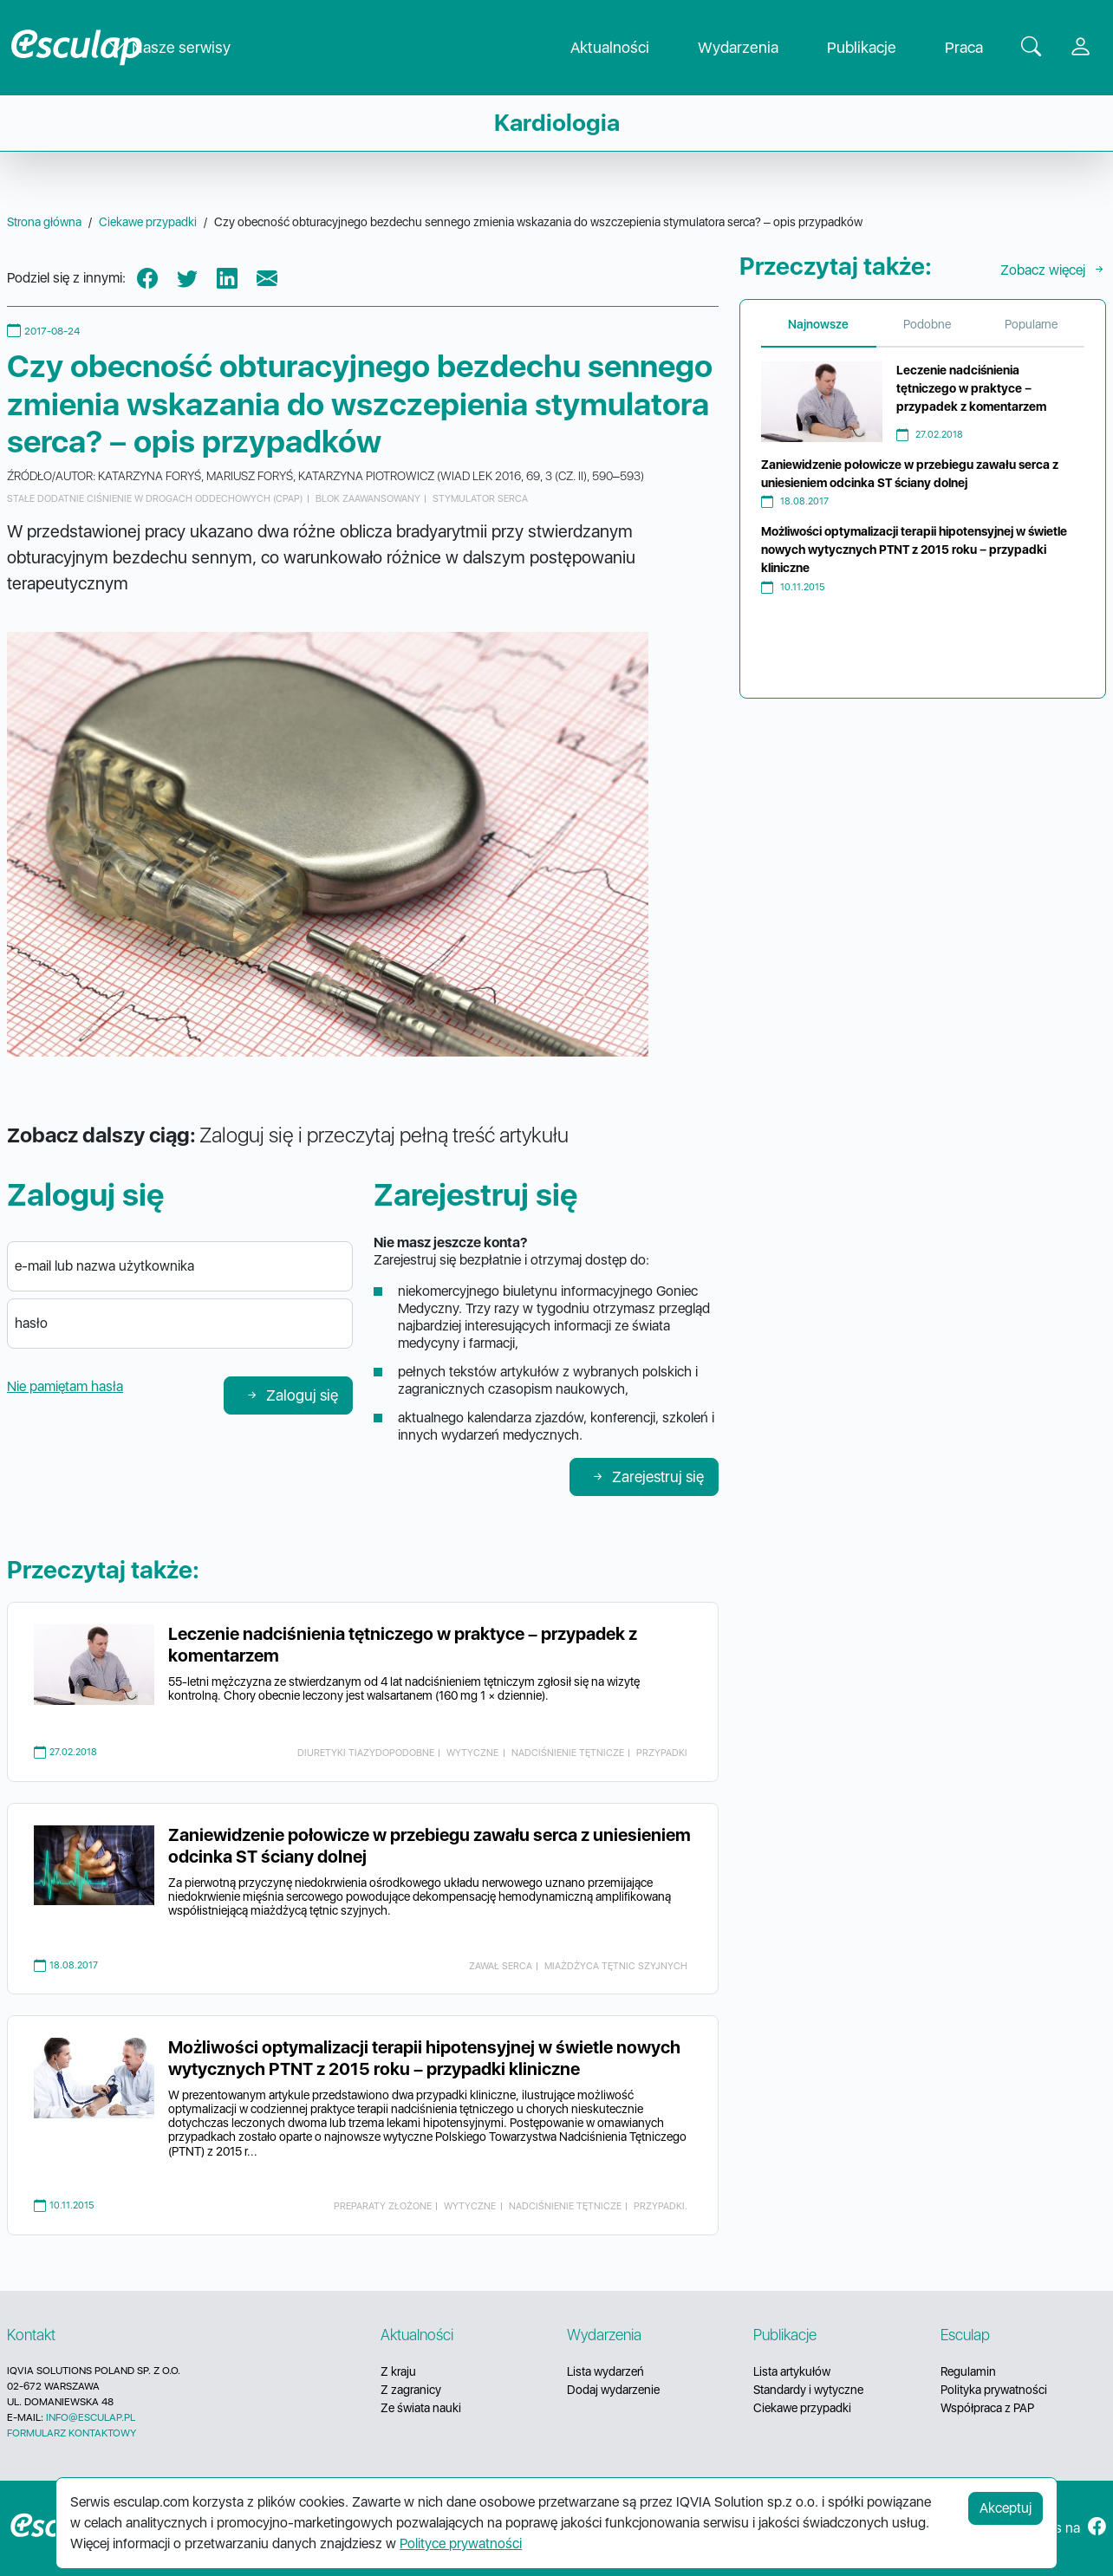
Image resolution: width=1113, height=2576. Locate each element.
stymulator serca (480, 498)
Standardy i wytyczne (808, 2390)
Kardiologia (557, 122)
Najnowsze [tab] (818, 324)
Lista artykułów (791, 2371)
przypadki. (660, 2206)
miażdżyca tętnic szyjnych (615, 1966)
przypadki (661, 1753)
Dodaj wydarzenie (613, 2390)
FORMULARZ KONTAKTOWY (71, 2433)
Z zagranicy (411, 2390)
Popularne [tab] (1031, 324)
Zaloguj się (291, 1395)
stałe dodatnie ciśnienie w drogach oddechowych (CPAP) (155, 498)
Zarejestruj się (647, 1476)
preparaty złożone (383, 2206)
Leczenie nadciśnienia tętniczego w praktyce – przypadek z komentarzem (971, 388)
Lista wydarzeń (605, 2371)
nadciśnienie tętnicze (567, 1753)
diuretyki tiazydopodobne (365, 1753)
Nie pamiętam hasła (65, 1386)
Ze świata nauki (421, 2408)
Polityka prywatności (994, 2390)
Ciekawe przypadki (802, 2408)
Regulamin (968, 2371)
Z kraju (398, 2371)
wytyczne (472, 1753)
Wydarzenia (752, 48)
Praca (978, 48)
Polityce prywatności (461, 2543)
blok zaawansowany (368, 498)
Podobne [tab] (927, 324)
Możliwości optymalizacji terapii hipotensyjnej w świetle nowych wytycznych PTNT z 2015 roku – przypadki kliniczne (424, 2058)
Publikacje (875, 48)
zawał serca (500, 1966)
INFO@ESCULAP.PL (90, 2417)
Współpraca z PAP (987, 2408)
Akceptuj (1006, 2508)
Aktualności (623, 48)
